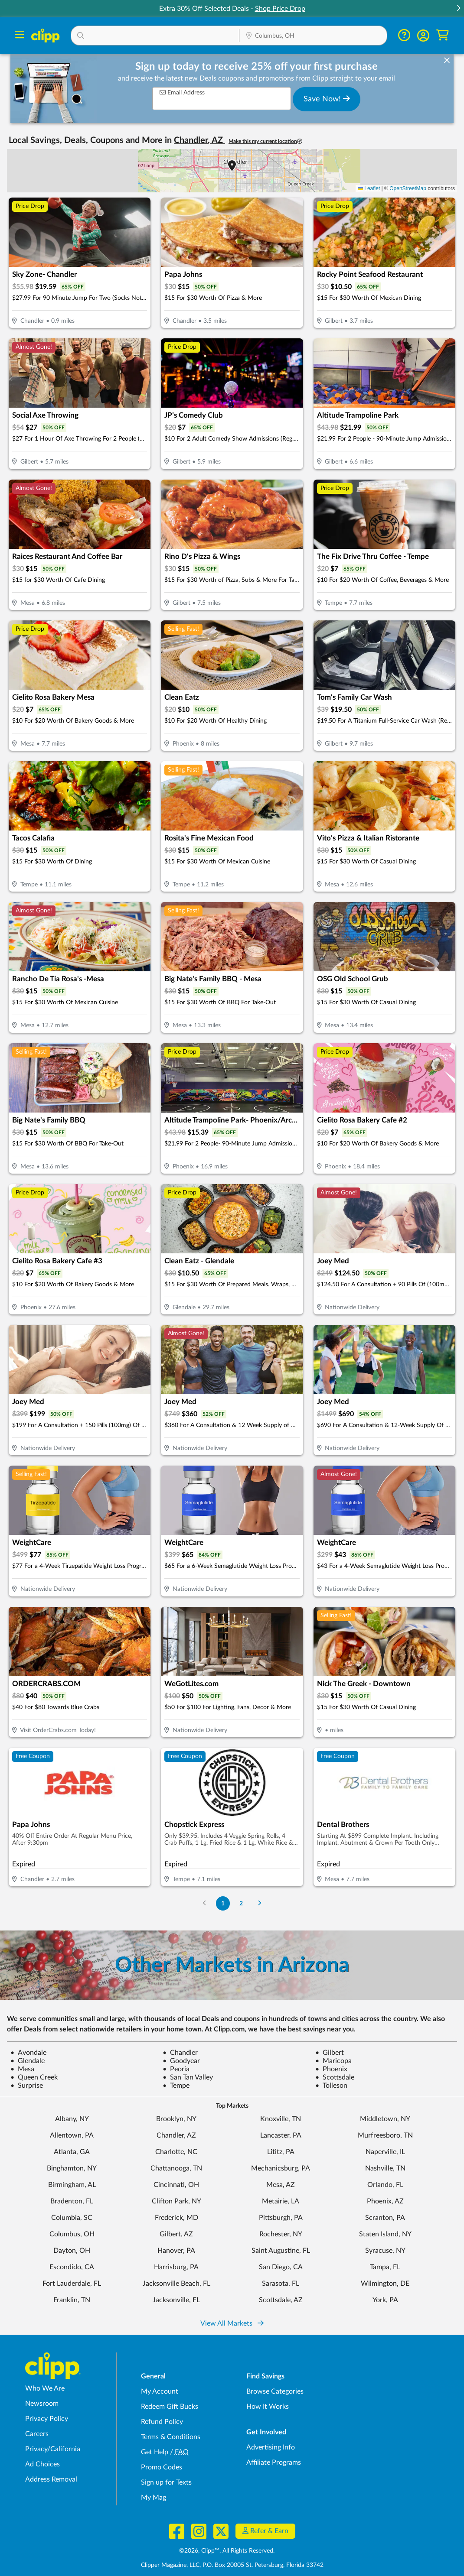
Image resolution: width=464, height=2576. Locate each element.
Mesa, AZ (280, 2184)
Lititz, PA (280, 2151)
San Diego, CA (281, 2267)
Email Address (182, 92)
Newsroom (42, 2403)
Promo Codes (161, 2467)
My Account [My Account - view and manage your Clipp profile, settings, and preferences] (159, 2391)
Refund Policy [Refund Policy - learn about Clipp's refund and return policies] (162, 2421)
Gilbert (329, 2052)
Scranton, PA (385, 2217)
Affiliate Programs (273, 2462)
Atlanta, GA (72, 2151)
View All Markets (232, 2323)
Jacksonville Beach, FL (176, 2283)
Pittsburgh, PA (281, 2217)
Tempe (176, 2085)
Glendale (27, 2060)
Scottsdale (334, 2077)
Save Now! (327, 98)
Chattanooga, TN (176, 2168)
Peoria (176, 2069)
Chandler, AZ (176, 2135)
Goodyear (181, 2060)
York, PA (385, 2300)
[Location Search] (313, 36)
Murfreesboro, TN (385, 2135)
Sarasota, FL (280, 2283)
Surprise (26, 2085)
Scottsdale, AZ (281, 2300)
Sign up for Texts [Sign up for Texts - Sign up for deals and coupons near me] (166, 2482)
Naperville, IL (385, 2151)
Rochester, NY (280, 2234)
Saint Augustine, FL (281, 2250)
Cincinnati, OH (176, 2184)
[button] (458, 9)
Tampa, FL (385, 2267)
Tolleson (331, 2085)
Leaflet (369, 188)
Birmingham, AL (72, 2184)
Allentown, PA (72, 2135)
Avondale (28, 2052)
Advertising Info (270, 2447)
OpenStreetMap (407, 188)
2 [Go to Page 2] (241, 1903)
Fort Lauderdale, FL (71, 2283)
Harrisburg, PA (176, 2267)
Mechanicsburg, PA (280, 2168)
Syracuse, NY (385, 2250)
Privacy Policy (46, 2418)
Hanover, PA (176, 2250)
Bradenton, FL (71, 2201)
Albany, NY (72, 2118)
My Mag (153, 2497)
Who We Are (45, 2388)
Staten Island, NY (385, 2234)
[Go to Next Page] (260, 1903)
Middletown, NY (385, 2118)
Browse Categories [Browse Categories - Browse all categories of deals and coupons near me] (275, 2391)
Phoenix (331, 2069)
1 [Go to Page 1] (223, 1903)
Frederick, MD (176, 2217)
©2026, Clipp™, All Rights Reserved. (226, 2551)
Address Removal (51, 2479)
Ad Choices (42, 2464)
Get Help (154, 2452)
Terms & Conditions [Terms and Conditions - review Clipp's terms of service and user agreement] (170, 2436)
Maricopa (333, 2060)
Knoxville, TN (280, 2118)
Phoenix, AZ (385, 2201)
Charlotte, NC (176, 2151)
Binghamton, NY (72, 2168)
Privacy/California (52, 2449)
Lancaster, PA (280, 2135)
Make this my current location (265, 141)
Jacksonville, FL (176, 2300)
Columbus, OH (72, 2234)
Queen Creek (34, 2077)
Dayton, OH (71, 2250)
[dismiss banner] (447, 60)
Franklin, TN (71, 2300)
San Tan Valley (188, 2077)
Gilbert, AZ (176, 2234)
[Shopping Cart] (442, 35)
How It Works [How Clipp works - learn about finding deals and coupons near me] (267, 2406)
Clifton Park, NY (176, 2201)
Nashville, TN (385, 2168)
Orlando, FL (385, 2184)
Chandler (180, 2052)
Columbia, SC (71, 2217)
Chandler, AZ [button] (199, 140)
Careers (37, 2433)
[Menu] (19, 35)
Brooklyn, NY (176, 2118)
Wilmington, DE (385, 2283)
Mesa (22, 2069)
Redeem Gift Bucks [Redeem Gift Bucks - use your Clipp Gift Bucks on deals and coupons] (169, 2406)
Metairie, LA (280, 2201)
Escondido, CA (71, 2267)
